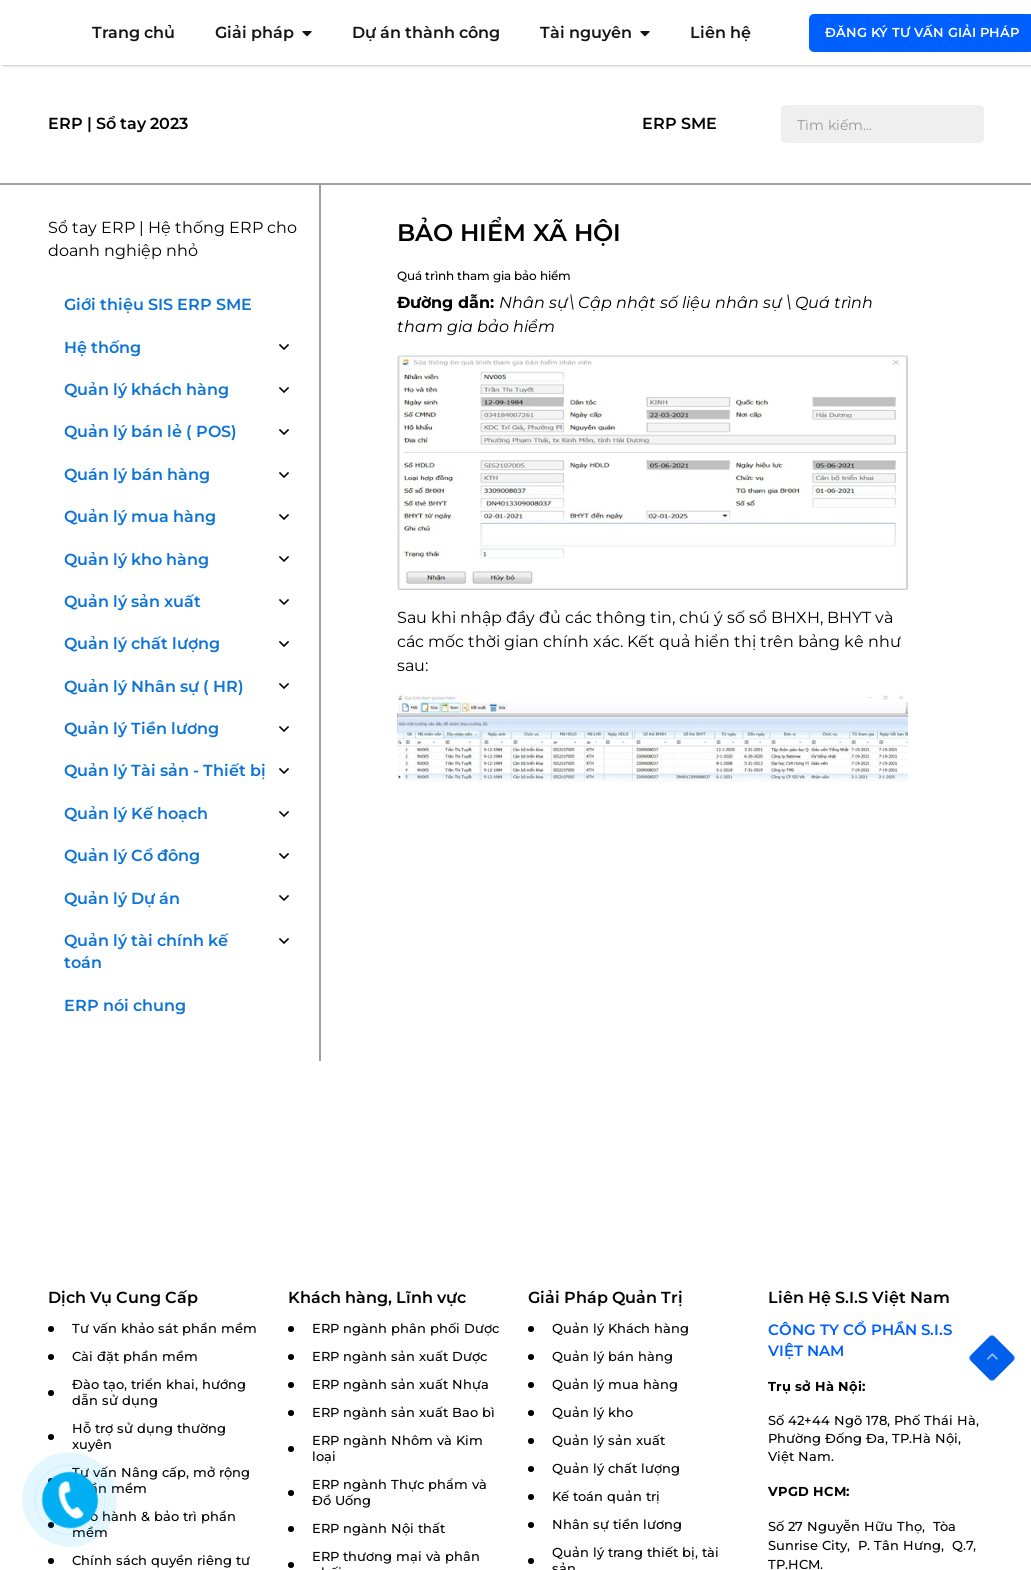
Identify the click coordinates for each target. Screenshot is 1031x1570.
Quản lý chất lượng (142, 643)
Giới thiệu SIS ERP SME (158, 304)
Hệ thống (102, 347)
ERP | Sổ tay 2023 (118, 123)
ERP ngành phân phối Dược (405, 1328)
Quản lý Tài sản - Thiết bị (165, 770)
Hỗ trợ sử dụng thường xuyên (149, 1436)
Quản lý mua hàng (140, 516)
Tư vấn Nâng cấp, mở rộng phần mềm (161, 1480)
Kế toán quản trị (606, 1496)
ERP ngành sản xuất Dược (399, 1356)
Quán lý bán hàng (137, 474)
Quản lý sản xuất (132, 601)
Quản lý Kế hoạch (136, 813)
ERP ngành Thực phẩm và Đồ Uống (399, 1492)
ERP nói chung (125, 1005)
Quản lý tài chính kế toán (146, 951)
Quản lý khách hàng (146, 389)
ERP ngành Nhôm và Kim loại (397, 1448)
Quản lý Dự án (122, 898)
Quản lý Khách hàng (620, 1328)
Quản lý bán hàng (612, 1356)
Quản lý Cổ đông (132, 855)
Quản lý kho (592, 1412)
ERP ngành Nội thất (378, 1528)
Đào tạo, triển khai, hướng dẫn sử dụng (159, 1392)
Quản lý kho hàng (136, 559)
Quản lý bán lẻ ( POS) (150, 431)
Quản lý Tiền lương (141, 728)
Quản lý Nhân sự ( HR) (154, 686)
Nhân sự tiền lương (617, 1524)
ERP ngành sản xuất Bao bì (403, 1412)
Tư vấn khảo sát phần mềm (164, 1328)
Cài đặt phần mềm (135, 1356)
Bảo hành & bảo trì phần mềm (154, 1524)
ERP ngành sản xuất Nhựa (400, 1384)
